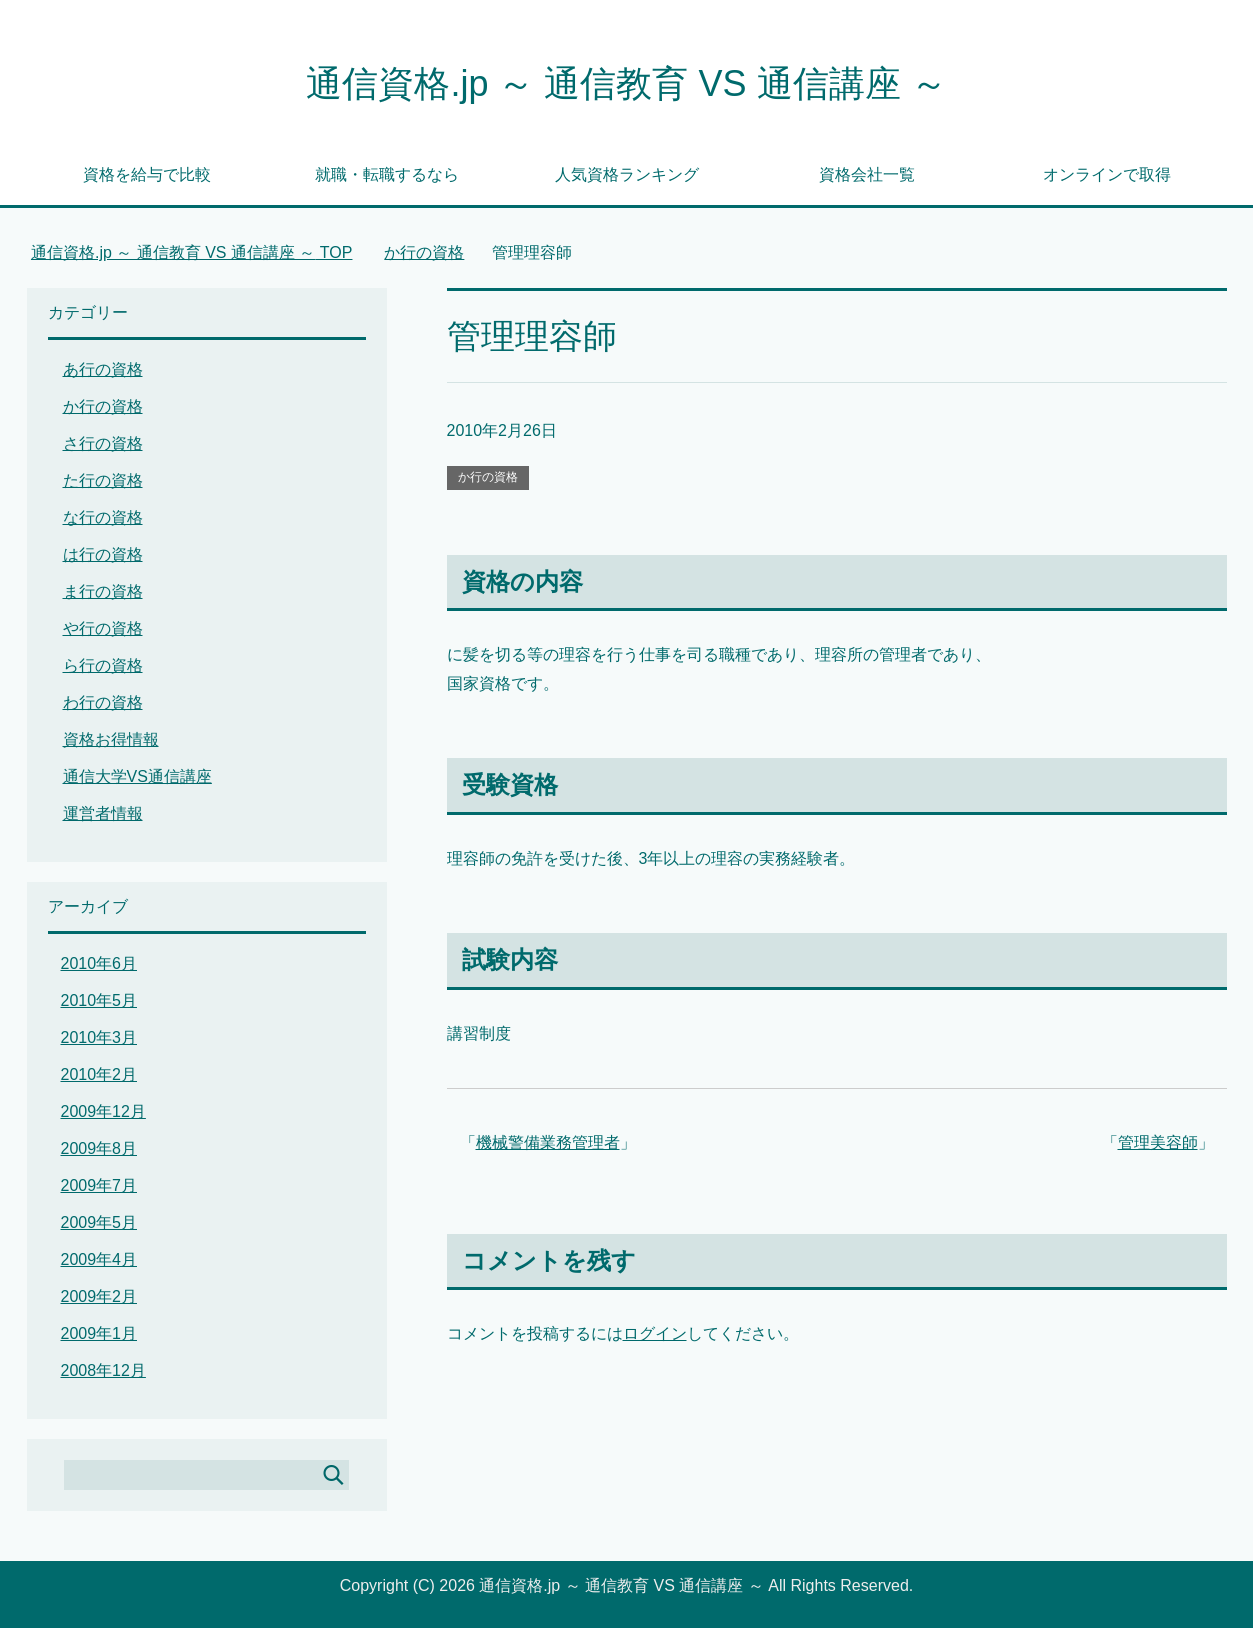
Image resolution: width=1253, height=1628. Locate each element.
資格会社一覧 (867, 174)
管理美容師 (1158, 1142)
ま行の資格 (103, 591)
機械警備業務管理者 (548, 1142)
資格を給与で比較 (147, 174)
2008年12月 (103, 1370)
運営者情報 (103, 813)
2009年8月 (99, 1148)
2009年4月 (99, 1259)
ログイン (655, 1333)
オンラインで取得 (1107, 174)
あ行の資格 (103, 369)
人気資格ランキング (627, 174)
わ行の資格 (103, 702)
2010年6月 (99, 963)
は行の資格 (103, 554)
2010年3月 (99, 1037)
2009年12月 (103, 1111)
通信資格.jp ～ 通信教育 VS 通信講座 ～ (626, 83)
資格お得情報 (111, 739)
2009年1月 (99, 1333)
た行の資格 (103, 480)
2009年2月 (99, 1296)
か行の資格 (488, 477)
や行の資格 (103, 628)
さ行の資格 (103, 443)
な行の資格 (103, 517)
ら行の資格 (103, 665)
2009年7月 (99, 1185)
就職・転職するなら (387, 174)
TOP (192, 252)
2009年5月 (99, 1222)
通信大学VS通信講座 (137, 776)
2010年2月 (99, 1074)
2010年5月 (99, 1000)
